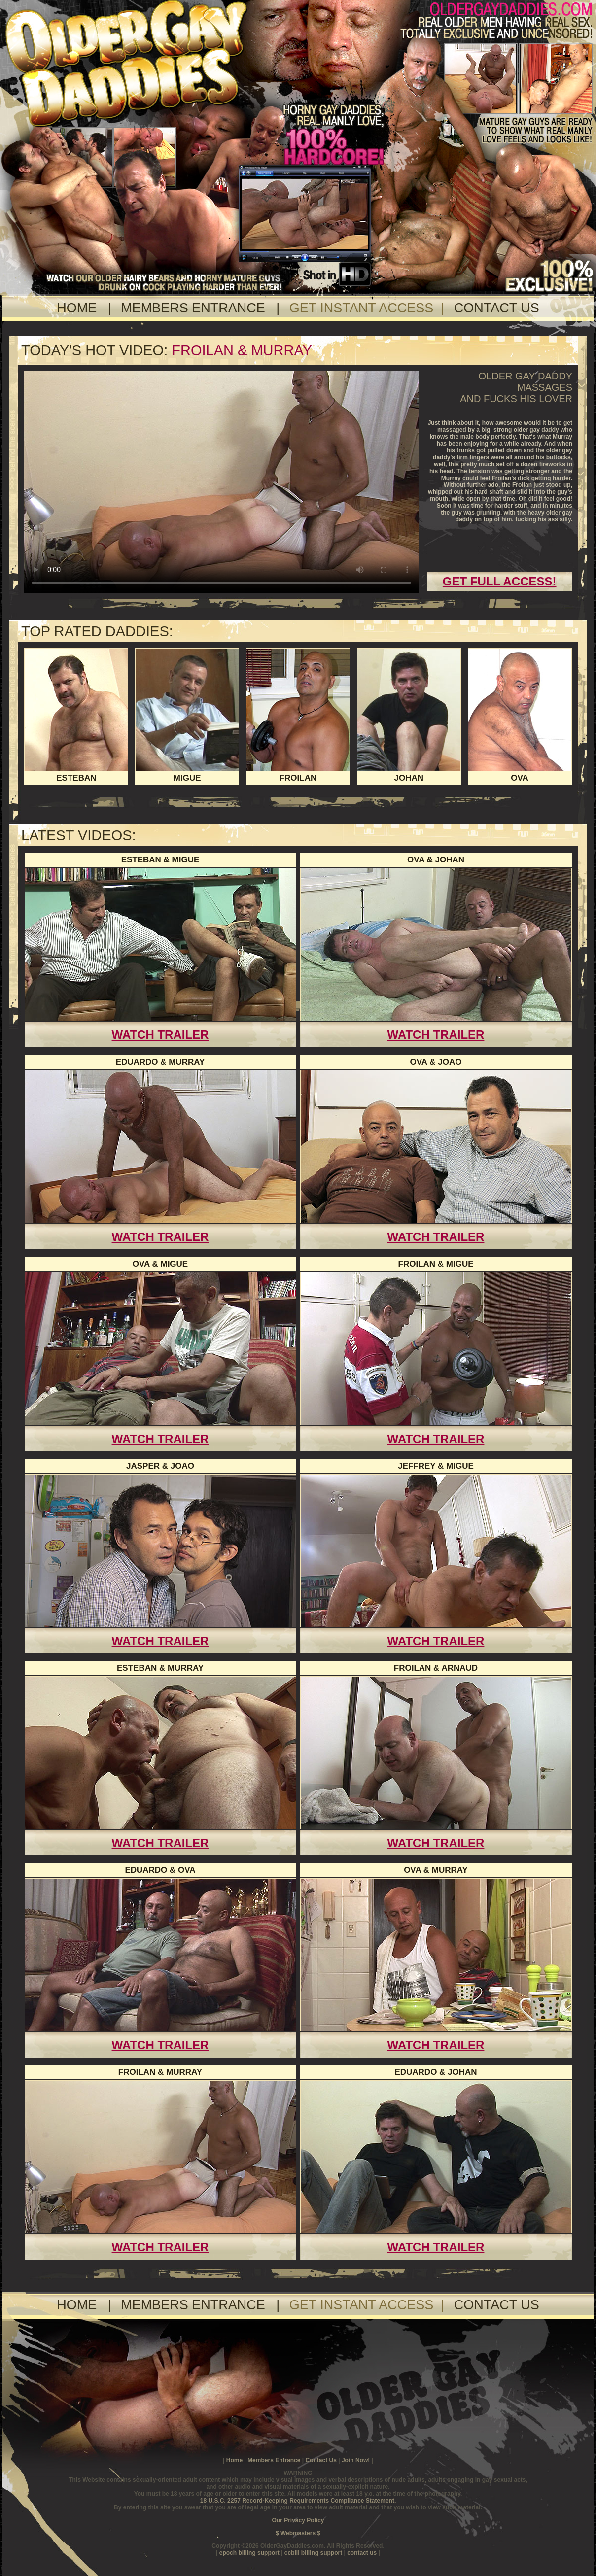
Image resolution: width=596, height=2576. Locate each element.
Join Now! (357, 2460)
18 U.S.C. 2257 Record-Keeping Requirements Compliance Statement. (298, 2500)
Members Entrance (273, 2460)
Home (234, 2460)
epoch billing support (250, 2552)
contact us (362, 2552)
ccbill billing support (314, 2552)
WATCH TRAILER (160, 1034)
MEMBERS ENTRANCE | (204, 308)
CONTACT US (496, 308)
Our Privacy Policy (298, 2520)
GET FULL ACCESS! (500, 581)
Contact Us (322, 2460)
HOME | (88, 308)
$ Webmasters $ (298, 2533)
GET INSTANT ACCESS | (370, 308)
